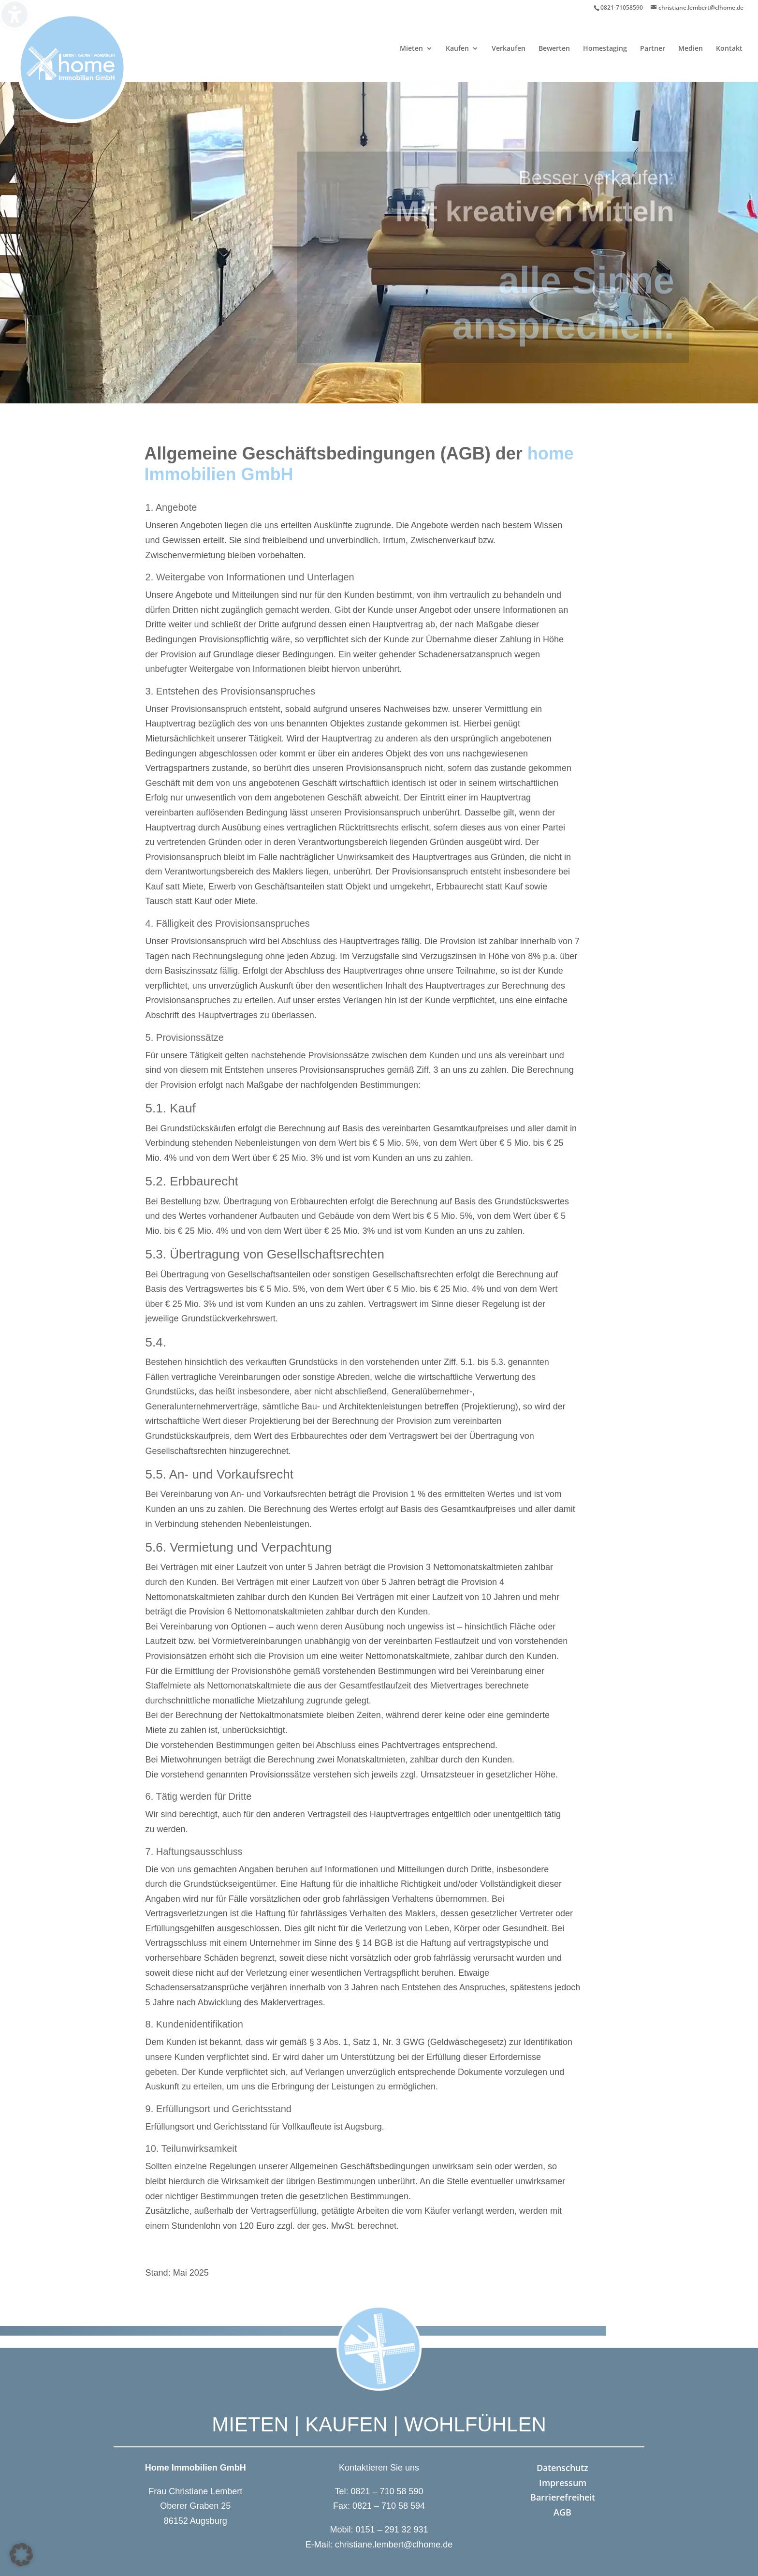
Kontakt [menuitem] (729, 49)
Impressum (562, 2482)
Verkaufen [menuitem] (508, 49)
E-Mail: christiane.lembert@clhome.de (379, 2544)
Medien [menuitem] (690, 49)
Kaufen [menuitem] (457, 49)
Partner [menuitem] (652, 49)
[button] (21, 2554)
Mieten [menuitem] (411, 49)
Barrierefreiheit (562, 2497)
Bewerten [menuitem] (554, 49)
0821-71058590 (621, 7)
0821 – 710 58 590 (386, 2491)
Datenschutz (562, 2467)
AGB (562, 2512)
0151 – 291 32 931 (391, 2529)
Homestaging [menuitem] (605, 49)
